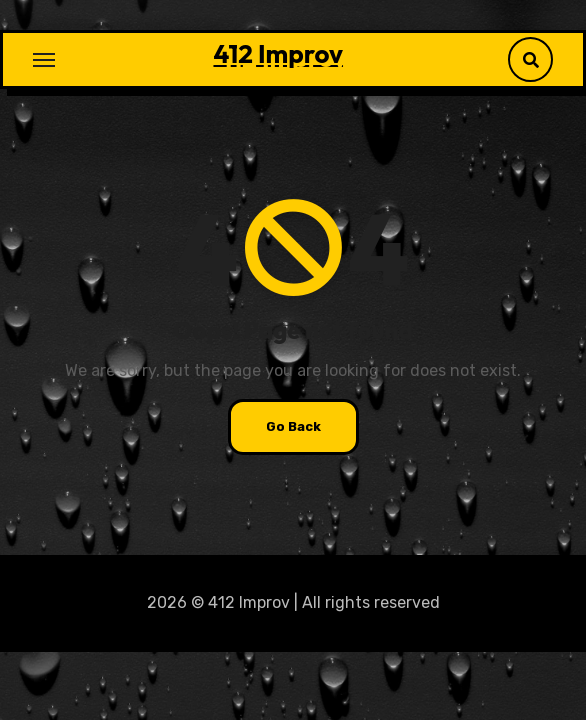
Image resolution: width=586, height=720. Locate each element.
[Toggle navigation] (44, 60)
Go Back (293, 426)
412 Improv (278, 53)
